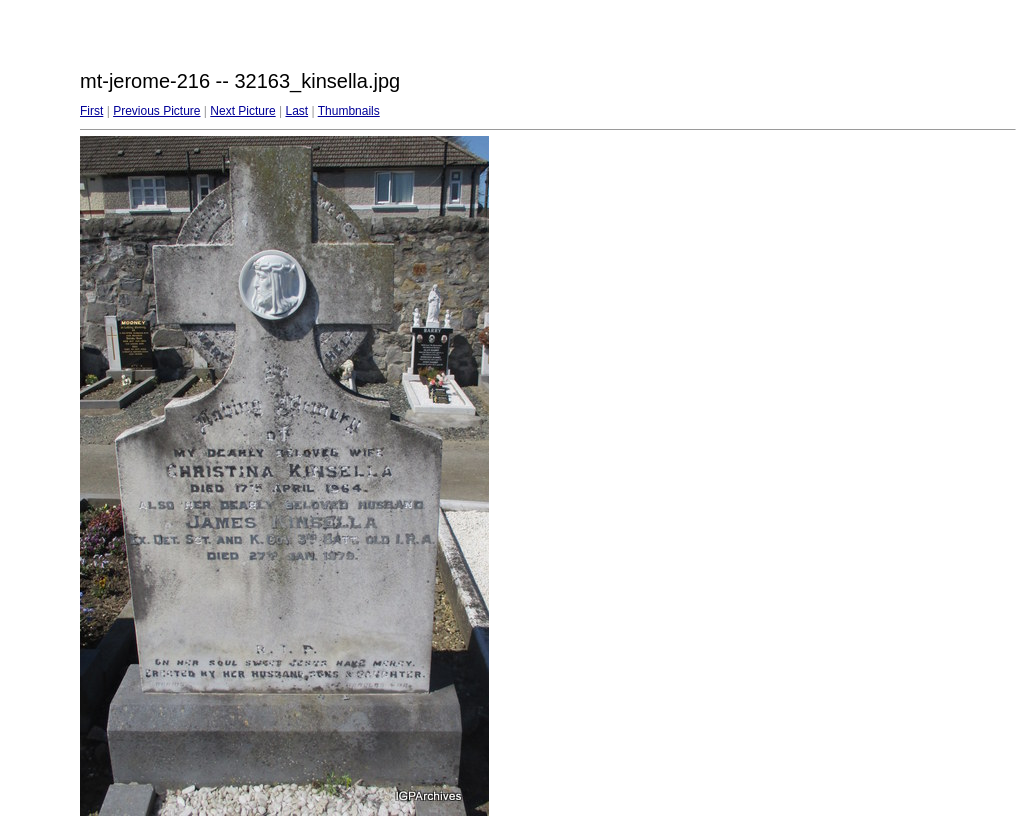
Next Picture (242, 111)
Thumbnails (349, 111)
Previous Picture (156, 111)
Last (296, 111)
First (91, 111)
